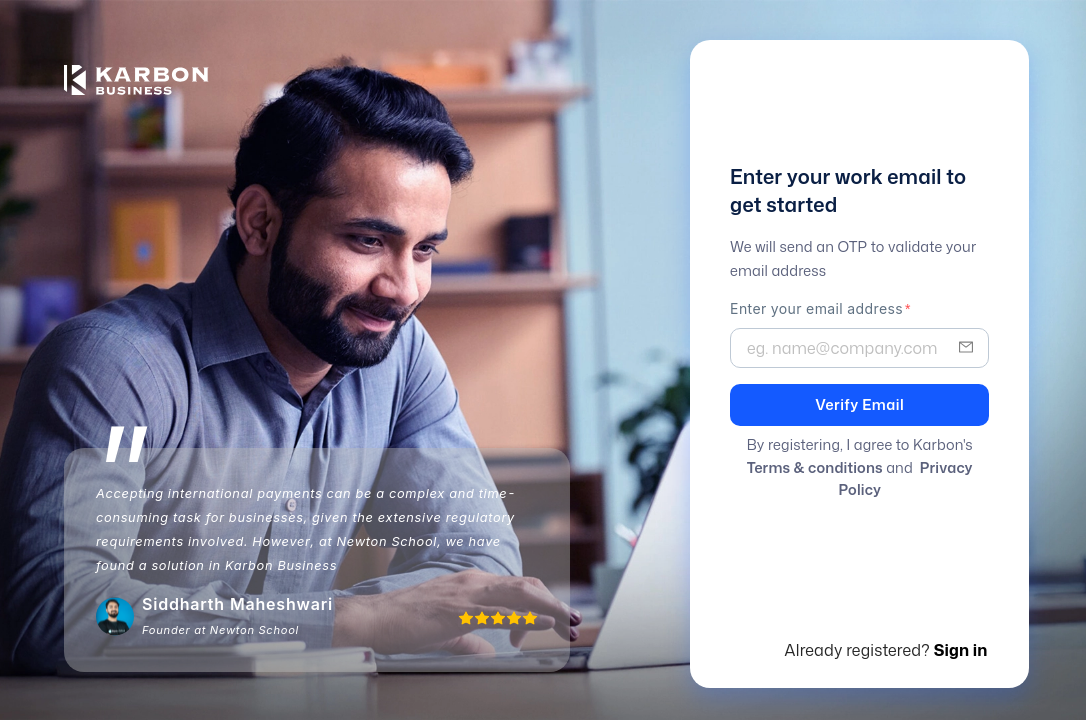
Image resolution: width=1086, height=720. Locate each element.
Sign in (961, 650)
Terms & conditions (815, 467)
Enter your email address (816, 308)
